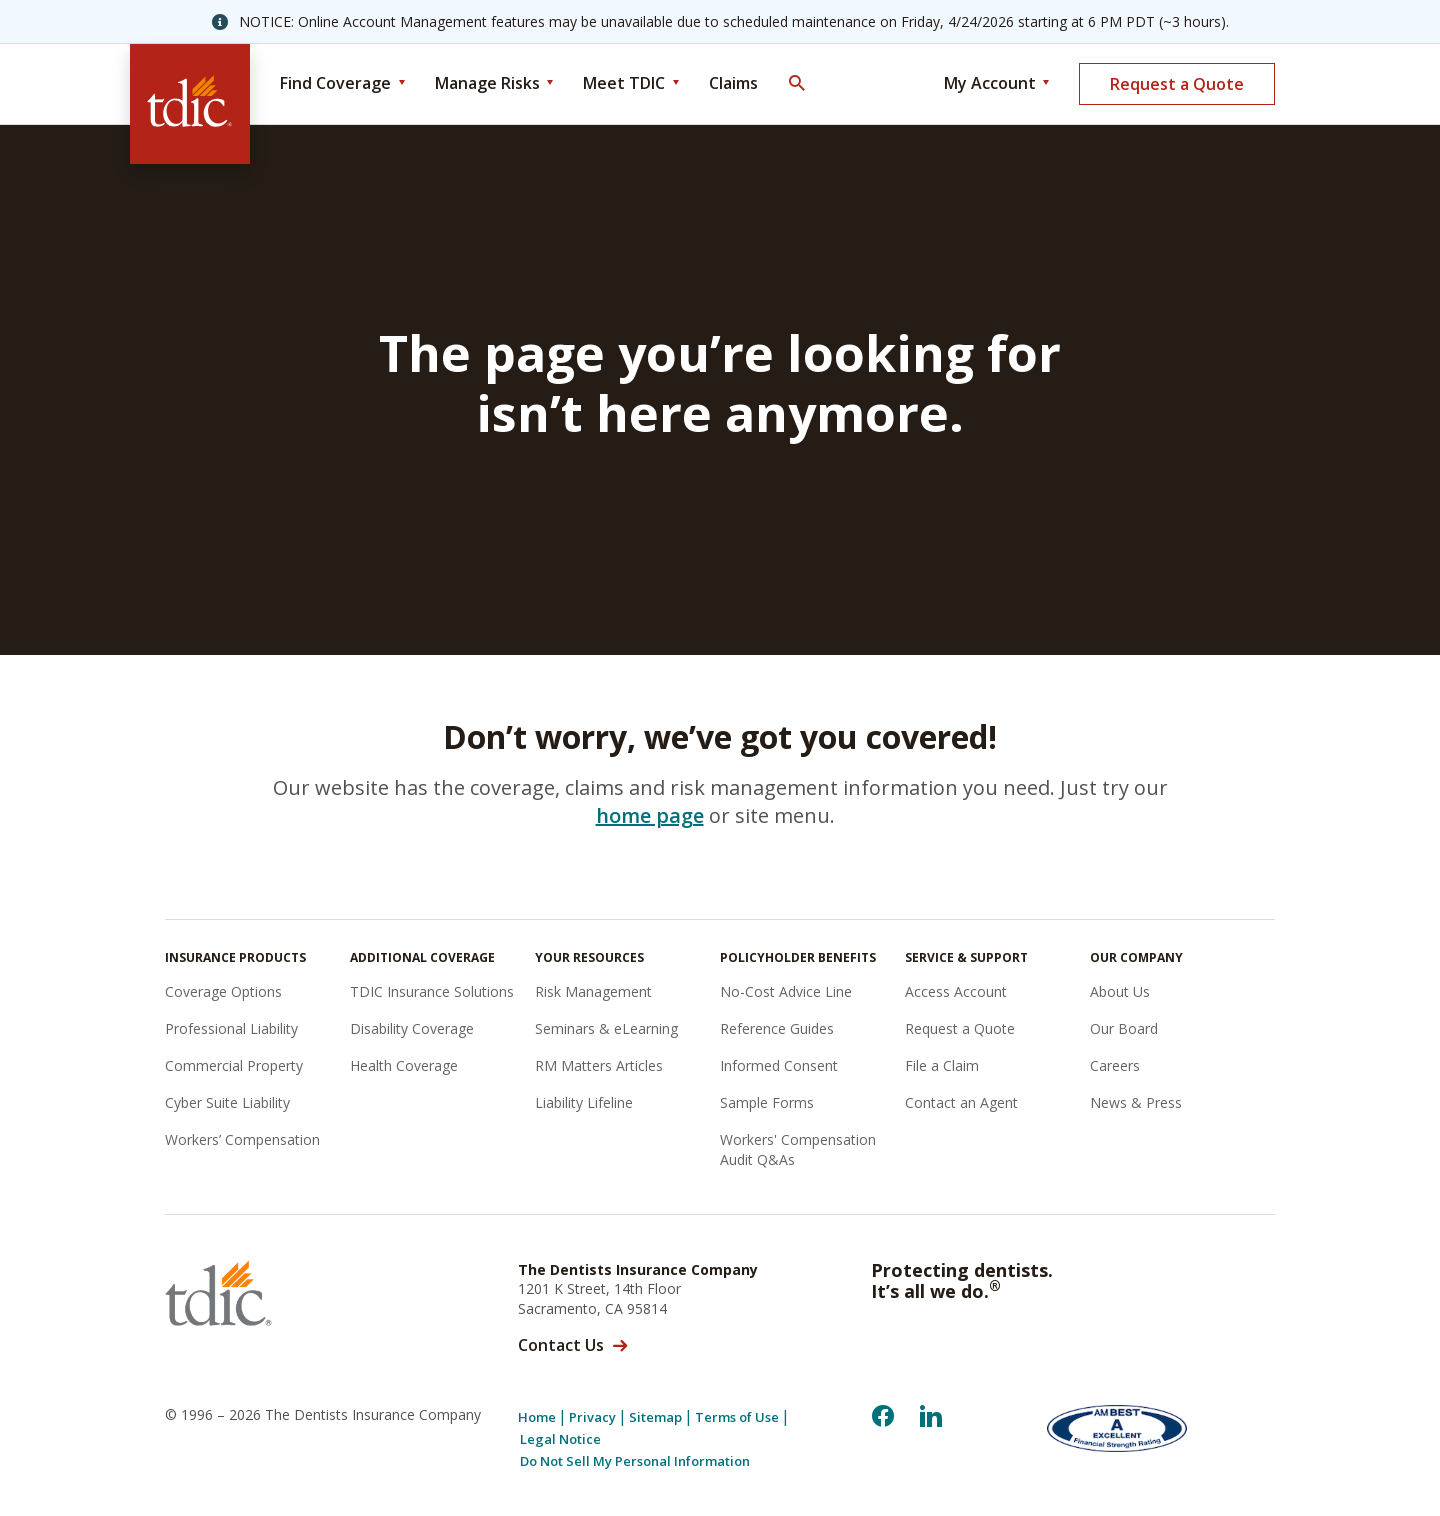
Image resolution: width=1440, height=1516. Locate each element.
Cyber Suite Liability (227, 1102)
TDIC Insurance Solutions (432, 991)
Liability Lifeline (584, 1102)
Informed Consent (779, 1065)
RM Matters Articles (599, 1065)
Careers (1115, 1065)
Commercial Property (234, 1065)
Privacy (592, 1417)
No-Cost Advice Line (786, 991)
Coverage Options (223, 991)
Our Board (1124, 1028)
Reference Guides (777, 1028)
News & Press (1136, 1102)
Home (537, 1417)
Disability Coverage (412, 1028)
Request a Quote (1177, 84)
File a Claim (942, 1065)
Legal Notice (560, 1439)
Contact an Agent (961, 1102)
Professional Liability (231, 1028)
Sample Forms (767, 1102)
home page (650, 815)
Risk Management (593, 991)
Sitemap (655, 1417)
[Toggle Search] (796, 84)
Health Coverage (404, 1065)
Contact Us (561, 1345)
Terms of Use (737, 1417)
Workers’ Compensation (242, 1139)
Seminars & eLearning (606, 1028)
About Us (1120, 991)
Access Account (956, 991)
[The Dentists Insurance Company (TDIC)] (190, 104)
